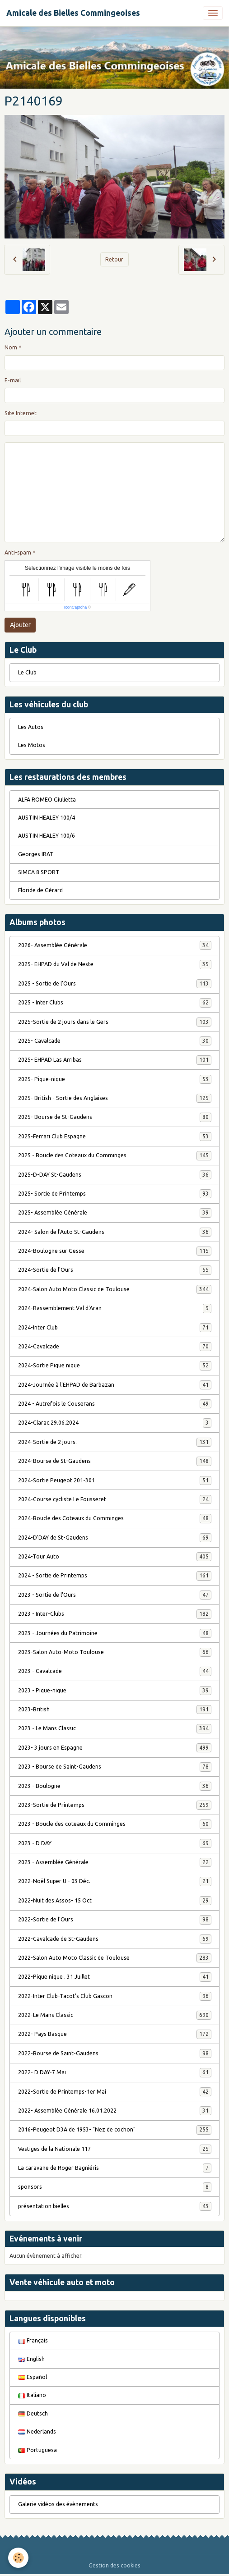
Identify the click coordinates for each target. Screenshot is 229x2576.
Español (32, 2377)
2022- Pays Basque (114, 2034)
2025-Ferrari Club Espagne (114, 1136)
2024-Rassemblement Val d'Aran (114, 1308)
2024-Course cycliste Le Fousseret (114, 1499)
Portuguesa (37, 2450)
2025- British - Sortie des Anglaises (114, 1098)
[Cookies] (18, 2558)
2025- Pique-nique (114, 1079)
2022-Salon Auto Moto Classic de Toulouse (114, 1957)
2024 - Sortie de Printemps (114, 1575)
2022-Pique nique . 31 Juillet (114, 1976)
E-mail (13, 380)
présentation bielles (114, 2206)
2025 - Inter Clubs (114, 1002)
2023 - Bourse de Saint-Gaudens (114, 1766)
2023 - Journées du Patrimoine (114, 1633)
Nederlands (37, 2431)
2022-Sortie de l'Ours (114, 1919)
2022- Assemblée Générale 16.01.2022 (114, 2110)
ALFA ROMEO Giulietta (47, 799)
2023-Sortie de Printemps (114, 1805)
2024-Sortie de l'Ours (114, 1269)
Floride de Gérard (40, 890)
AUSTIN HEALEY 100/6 (46, 836)
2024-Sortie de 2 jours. (114, 1442)
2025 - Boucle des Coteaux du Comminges (114, 1155)
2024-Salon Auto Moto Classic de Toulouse (114, 1289)
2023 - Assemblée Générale (114, 1862)
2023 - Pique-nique (114, 1690)
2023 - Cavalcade (114, 1671)
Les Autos (30, 727)
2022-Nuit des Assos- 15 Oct (114, 1900)
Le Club (27, 672)
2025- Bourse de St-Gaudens (114, 1117)
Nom (11, 347)
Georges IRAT (36, 854)
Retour (114, 259)
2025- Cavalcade (114, 1040)
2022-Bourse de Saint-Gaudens (114, 2053)
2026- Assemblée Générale (114, 945)
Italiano (32, 2395)
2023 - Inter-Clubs (114, 1613)
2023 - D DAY (114, 1843)
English (31, 2359)
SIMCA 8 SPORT (39, 872)
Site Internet (21, 413)
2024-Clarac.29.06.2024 (114, 1422)
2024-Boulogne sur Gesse (114, 1251)
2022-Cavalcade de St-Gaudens (114, 1938)
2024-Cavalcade (114, 1346)
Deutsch (33, 2413)
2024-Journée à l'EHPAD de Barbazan (114, 1384)
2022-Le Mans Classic (114, 2015)
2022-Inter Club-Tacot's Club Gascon (114, 1996)
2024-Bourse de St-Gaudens (114, 1461)
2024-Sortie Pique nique (114, 1365)
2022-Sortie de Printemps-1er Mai (114, 2091)
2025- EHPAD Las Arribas (114, 1059)
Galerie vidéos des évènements (58, 2504)
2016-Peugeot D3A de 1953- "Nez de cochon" (114, 2129)
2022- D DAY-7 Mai (114, 2072)
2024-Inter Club (114, 1327)
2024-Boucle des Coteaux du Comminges (114, 1518)
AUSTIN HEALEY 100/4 (46, 817)
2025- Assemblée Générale (114, 1212)
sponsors (114, 2186)
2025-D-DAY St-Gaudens (114, 1174)
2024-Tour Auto (114, 1556)
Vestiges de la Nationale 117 (114, 2149)
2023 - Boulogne (114, 1786)
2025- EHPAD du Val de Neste (114, 964)
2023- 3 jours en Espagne (114, 1747)
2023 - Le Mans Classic (114, 1728)
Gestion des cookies (114, 2565)
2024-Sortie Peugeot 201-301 (114, 1480)
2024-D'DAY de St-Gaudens (114, 1537)
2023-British (114, 1709)
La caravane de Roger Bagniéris (114, 2168)
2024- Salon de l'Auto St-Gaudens (114, 1232)
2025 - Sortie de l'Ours (114, 983)
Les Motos (31, 745)
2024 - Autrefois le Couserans (114, 1403)
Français (33, 2340)
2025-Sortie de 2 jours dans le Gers (114, 1022)
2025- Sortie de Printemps (114, 1193)
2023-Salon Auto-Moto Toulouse (114, 1652)
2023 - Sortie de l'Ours (114, 1595)
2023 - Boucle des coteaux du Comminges (114, 1824)
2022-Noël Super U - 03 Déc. (114, 1881)
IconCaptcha (75, 607)
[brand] (73, 13)
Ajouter (20, 624)
